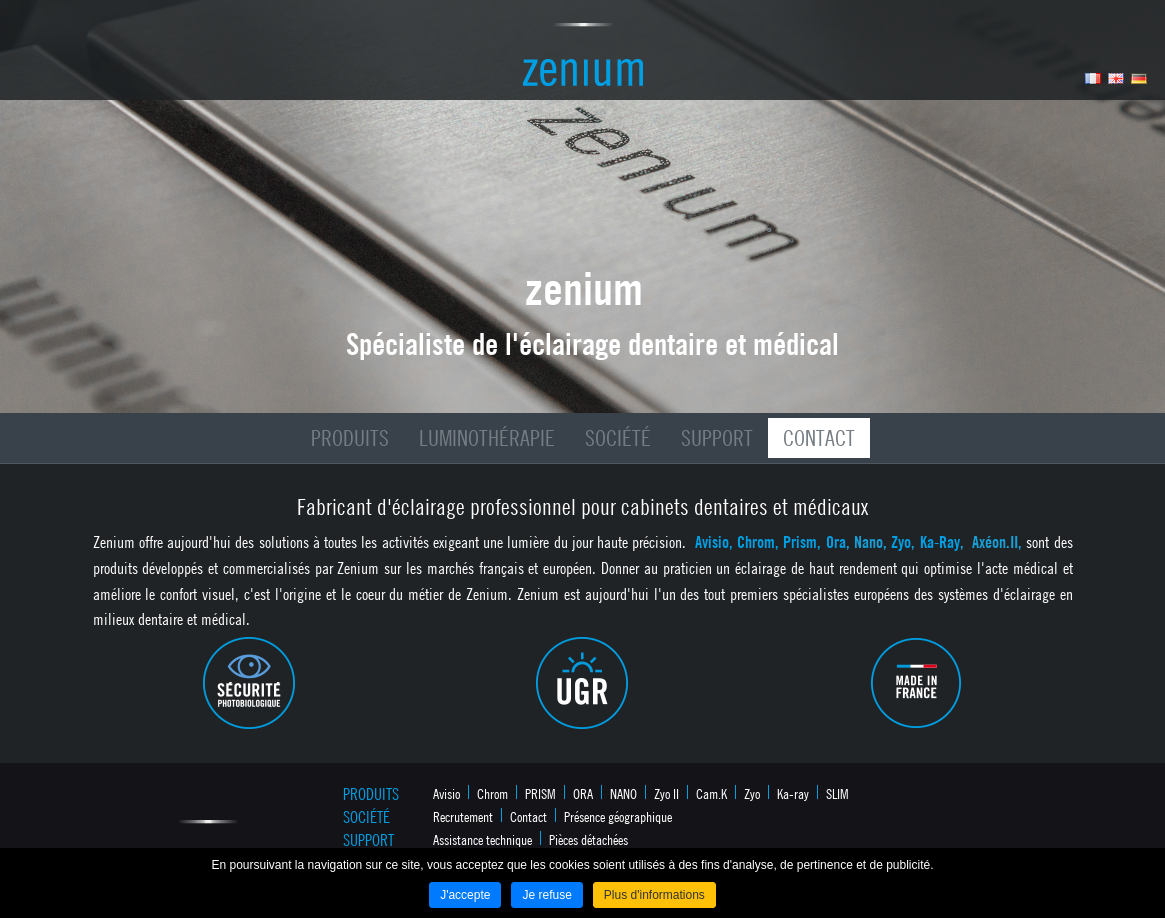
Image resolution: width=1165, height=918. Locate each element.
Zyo (901, 542)
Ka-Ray (940, 542)
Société (618, 438)
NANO (623, 793)
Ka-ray (793, 793)
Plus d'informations (654, 895)
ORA (583, 793)
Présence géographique (618, 816)
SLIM (837, 793)
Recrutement (463, 816)
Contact (819, 438)
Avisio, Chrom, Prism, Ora (770, 542)
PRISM (540, 793)
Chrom (492, 793)
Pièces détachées (588, 839)
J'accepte (465, 895)
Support (717, 438)
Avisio (446, 793)
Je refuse (546, 895)
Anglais (1116, 78)
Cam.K (711, 793)
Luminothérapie (487, 438)
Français (1093, 78)
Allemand (1139, 78)
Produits (350, 438)
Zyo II (666, 793)
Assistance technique (482, 839)
